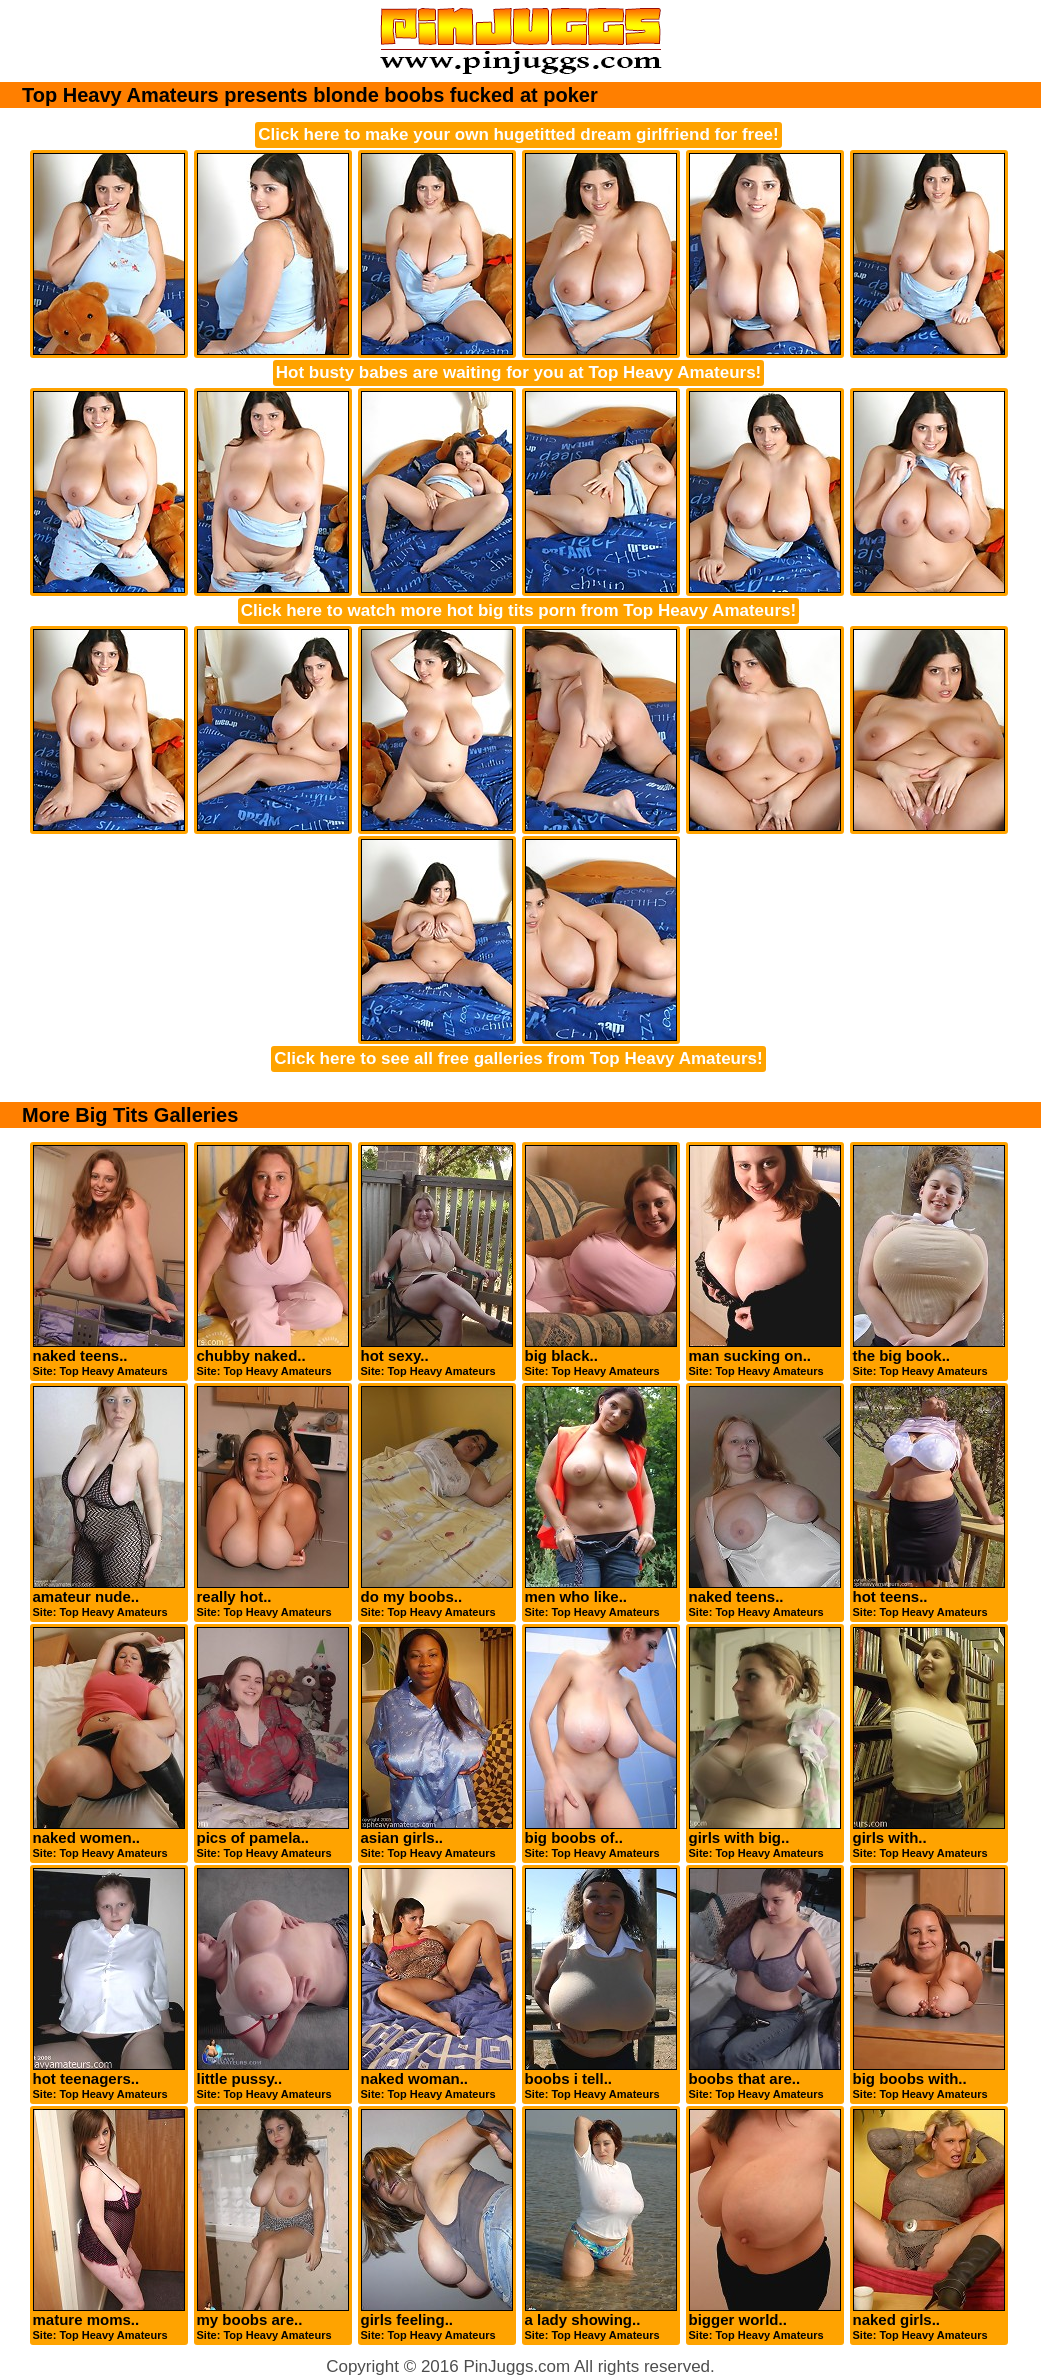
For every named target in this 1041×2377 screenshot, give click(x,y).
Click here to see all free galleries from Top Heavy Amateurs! (518, 1058)
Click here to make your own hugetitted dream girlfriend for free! (518, 134)
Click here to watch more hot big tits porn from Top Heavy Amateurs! (518, 610)
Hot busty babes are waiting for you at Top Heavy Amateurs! (519, 372)
